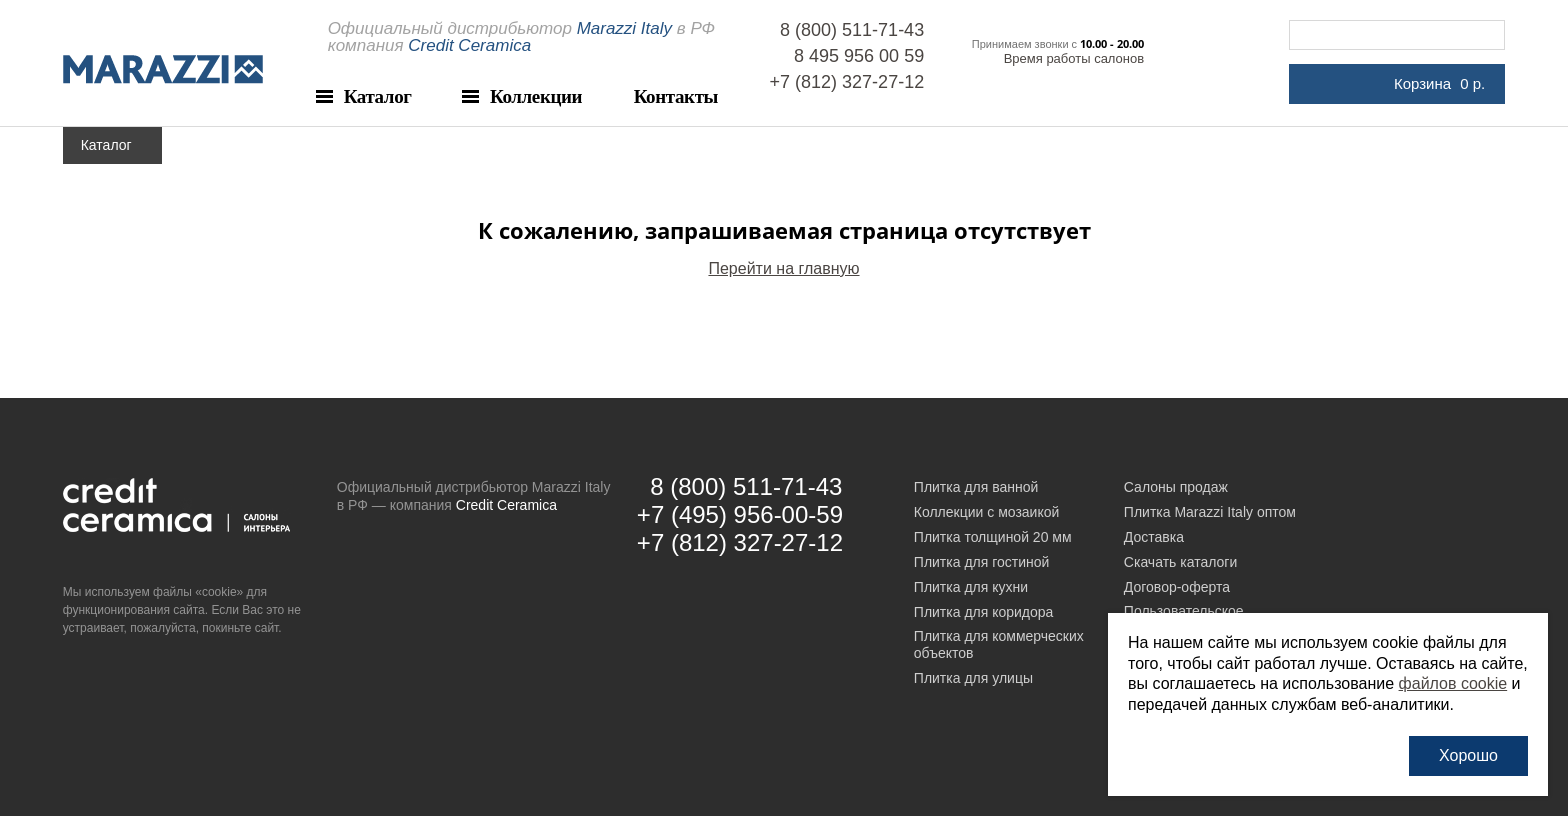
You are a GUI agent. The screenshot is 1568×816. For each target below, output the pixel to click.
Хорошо (1468, 755)
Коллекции (536, 96)
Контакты (676, 96)
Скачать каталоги (1180, 562)
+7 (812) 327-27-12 (847, 82)
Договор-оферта (1177, 587)
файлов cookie (1453, 683)
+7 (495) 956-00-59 (740, 514)
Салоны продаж (1176, 487)
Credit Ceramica (506, 505)
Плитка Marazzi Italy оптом (1210, 512)
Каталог (378, 96)
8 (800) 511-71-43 (852, 30)
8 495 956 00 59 (859, 56)
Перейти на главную (783, 268)
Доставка (1154, 537)
